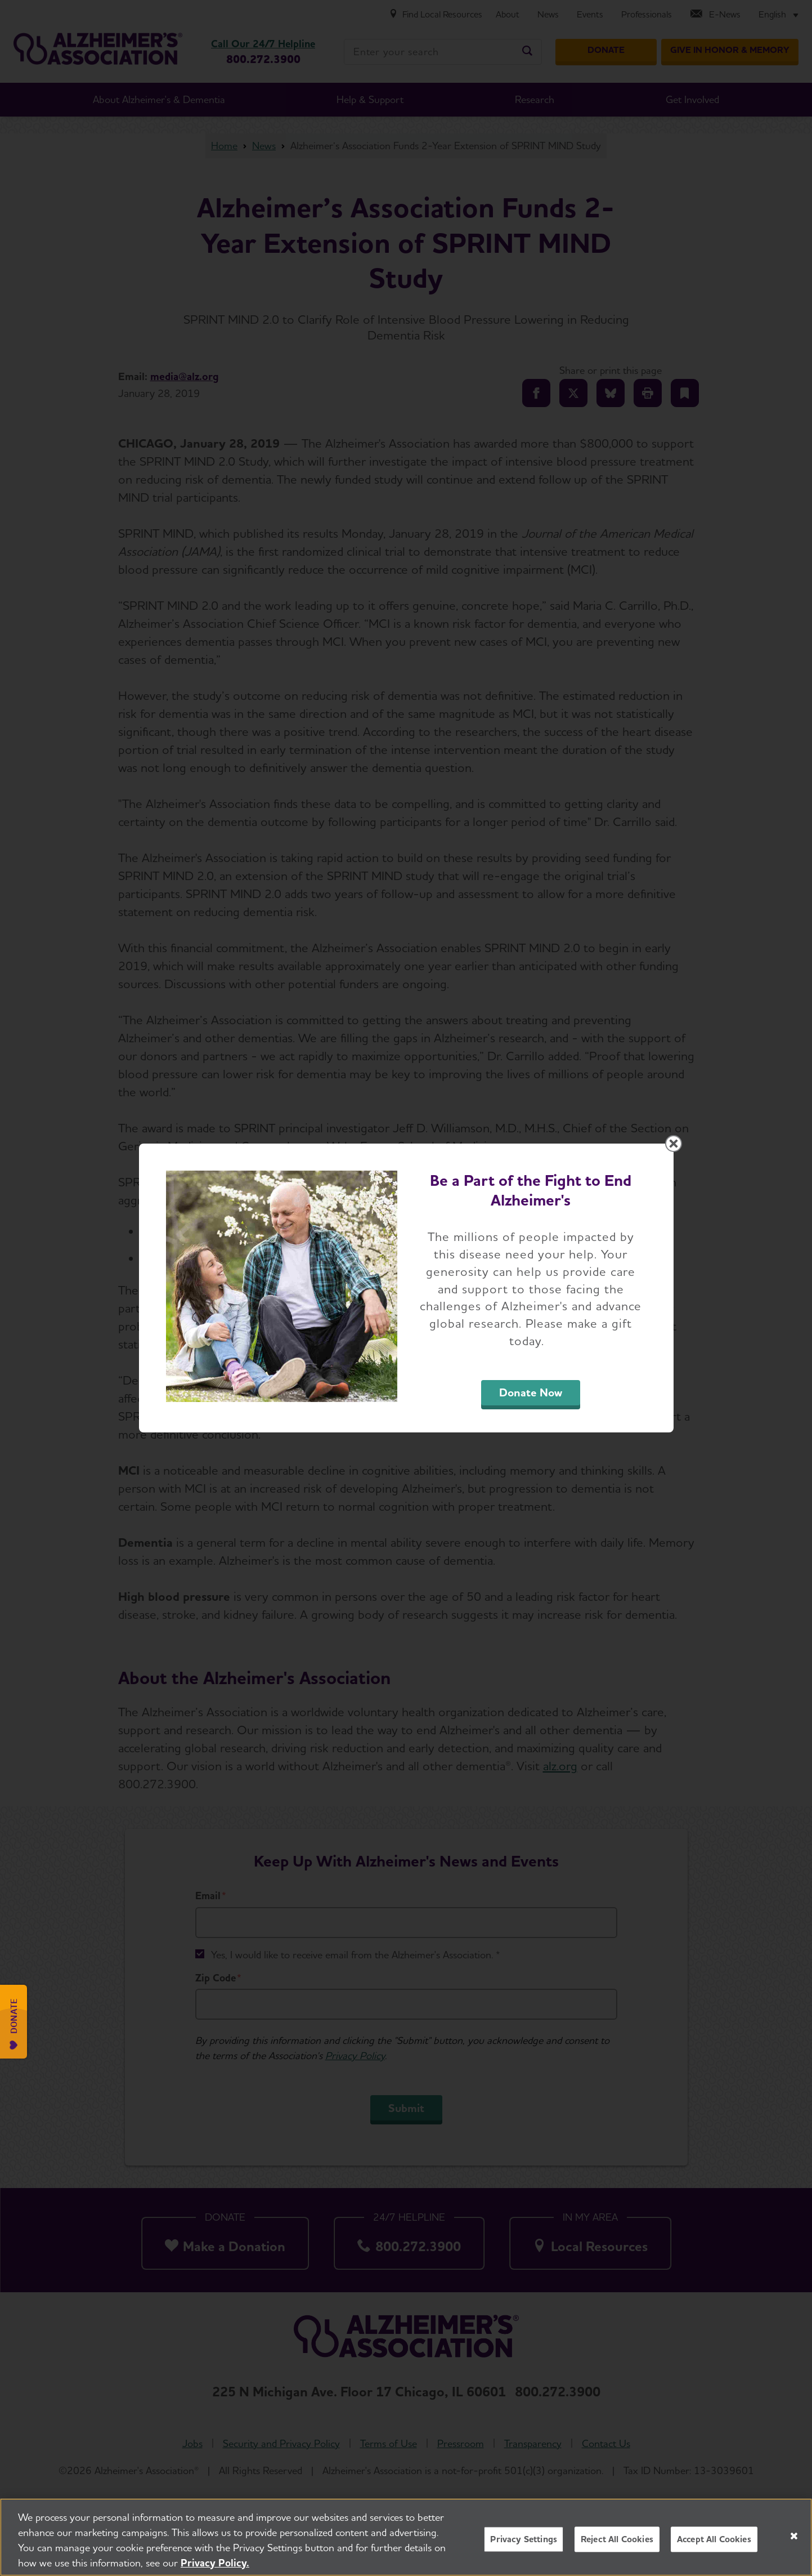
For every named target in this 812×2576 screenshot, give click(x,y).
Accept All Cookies (714, 2552)
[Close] (794, 2549)
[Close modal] (673, 1143)
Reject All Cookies (617, 2552)
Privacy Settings (523, 2552)
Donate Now (530, 1392)
